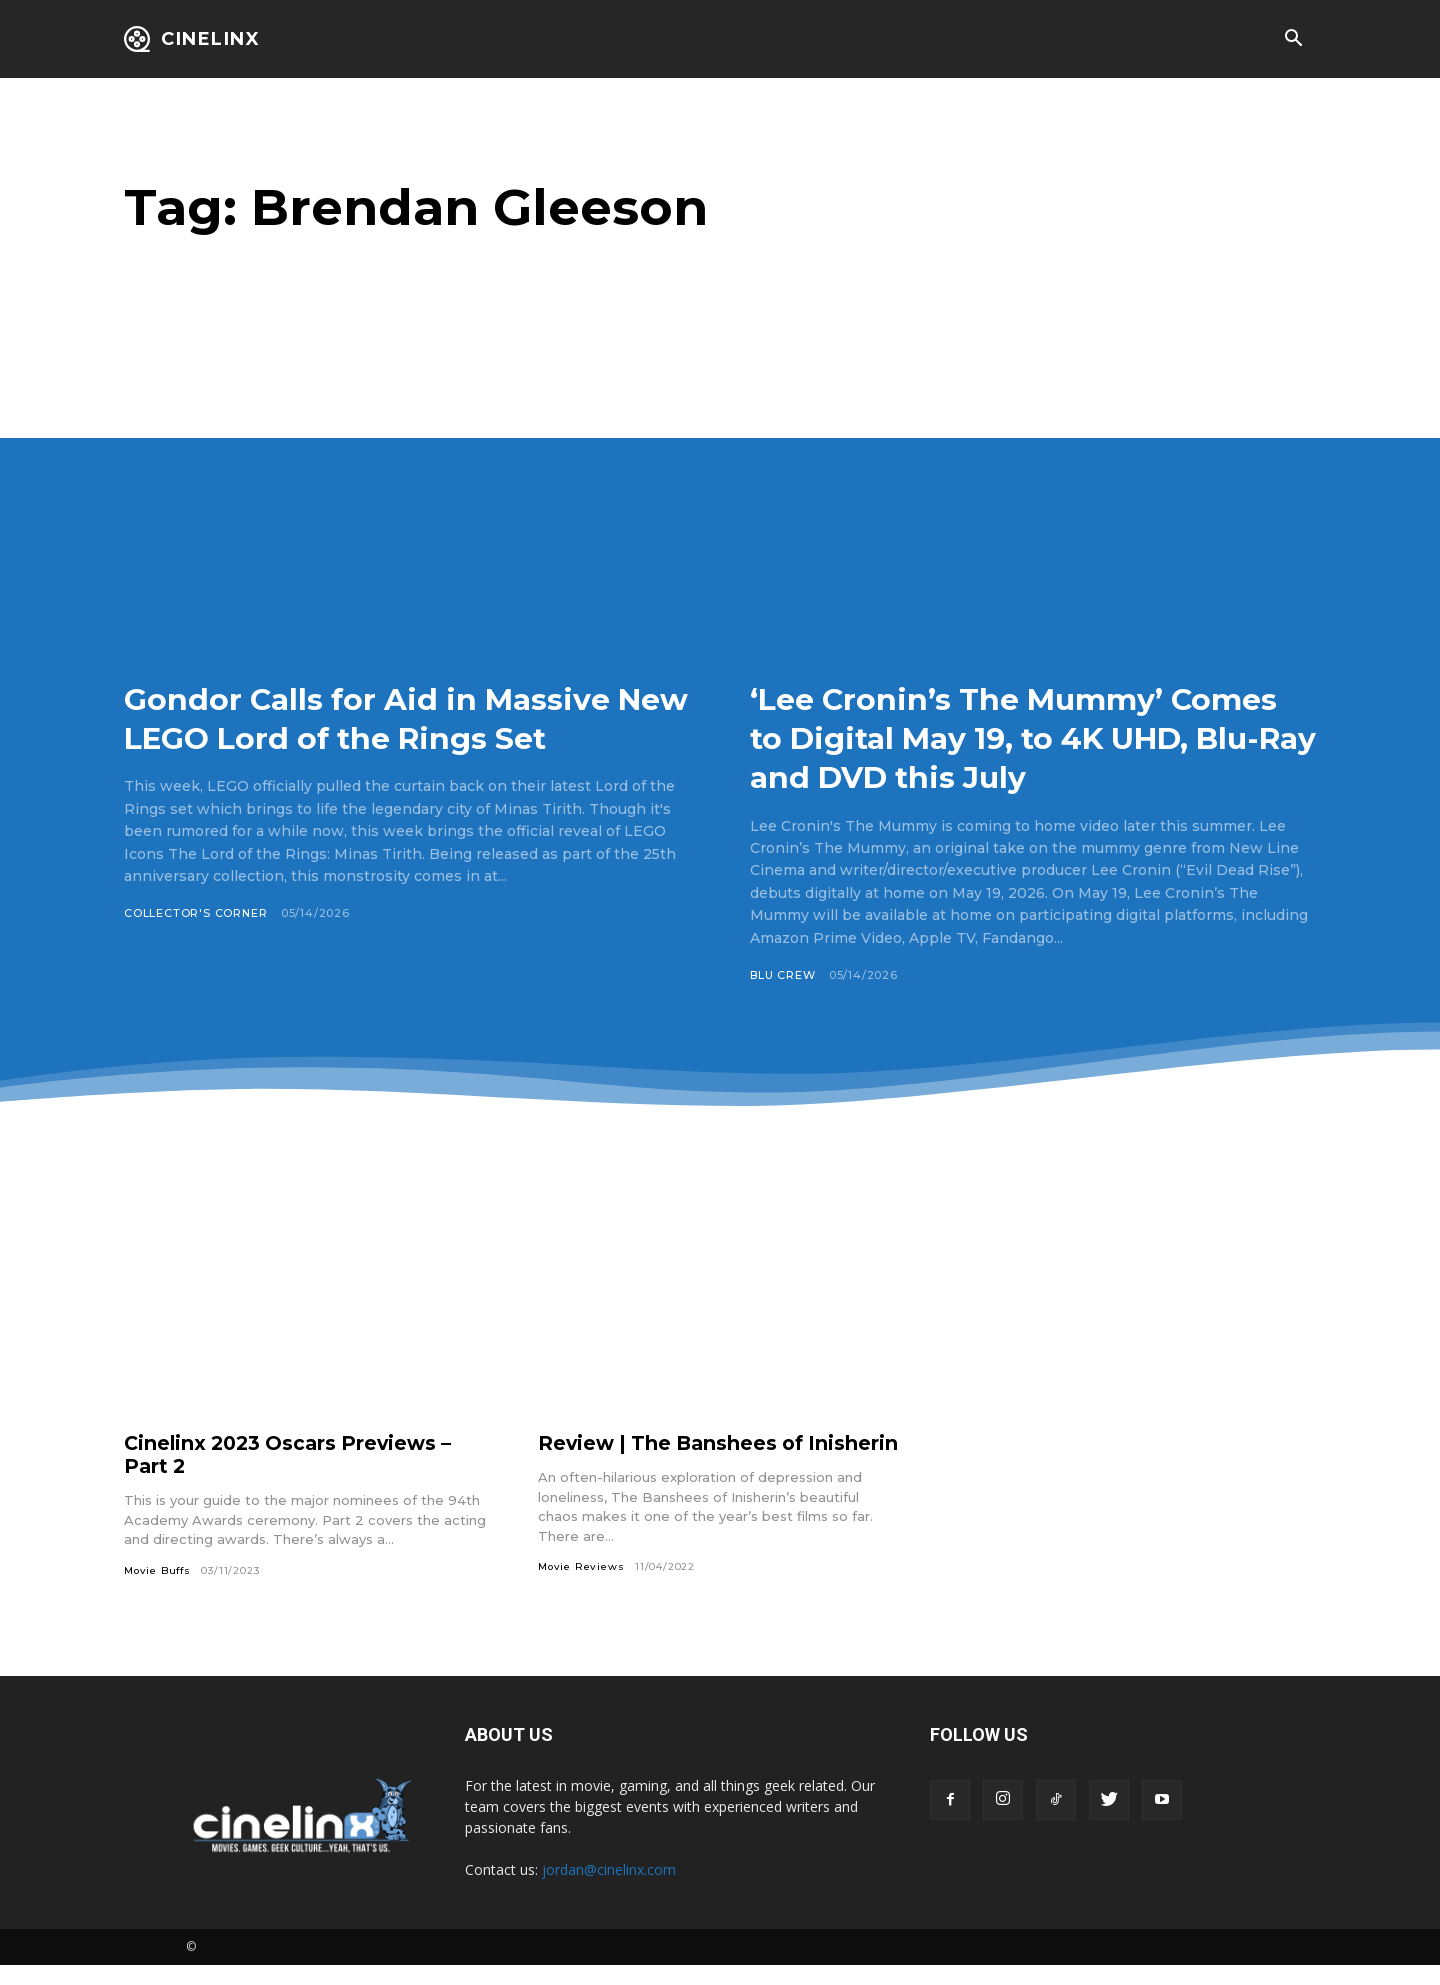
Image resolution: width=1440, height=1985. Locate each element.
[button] (1293, 40)
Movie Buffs (159, 1570)
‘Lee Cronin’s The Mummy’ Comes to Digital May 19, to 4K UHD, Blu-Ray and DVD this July (1032, 737)
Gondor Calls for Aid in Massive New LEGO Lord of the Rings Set (398, 737)
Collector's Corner (196, 953)
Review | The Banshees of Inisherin (675, 1454)
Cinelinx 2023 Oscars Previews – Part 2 (293, 1454)
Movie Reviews (581, 1589)
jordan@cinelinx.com (609, 1889)
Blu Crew (783, 975)
